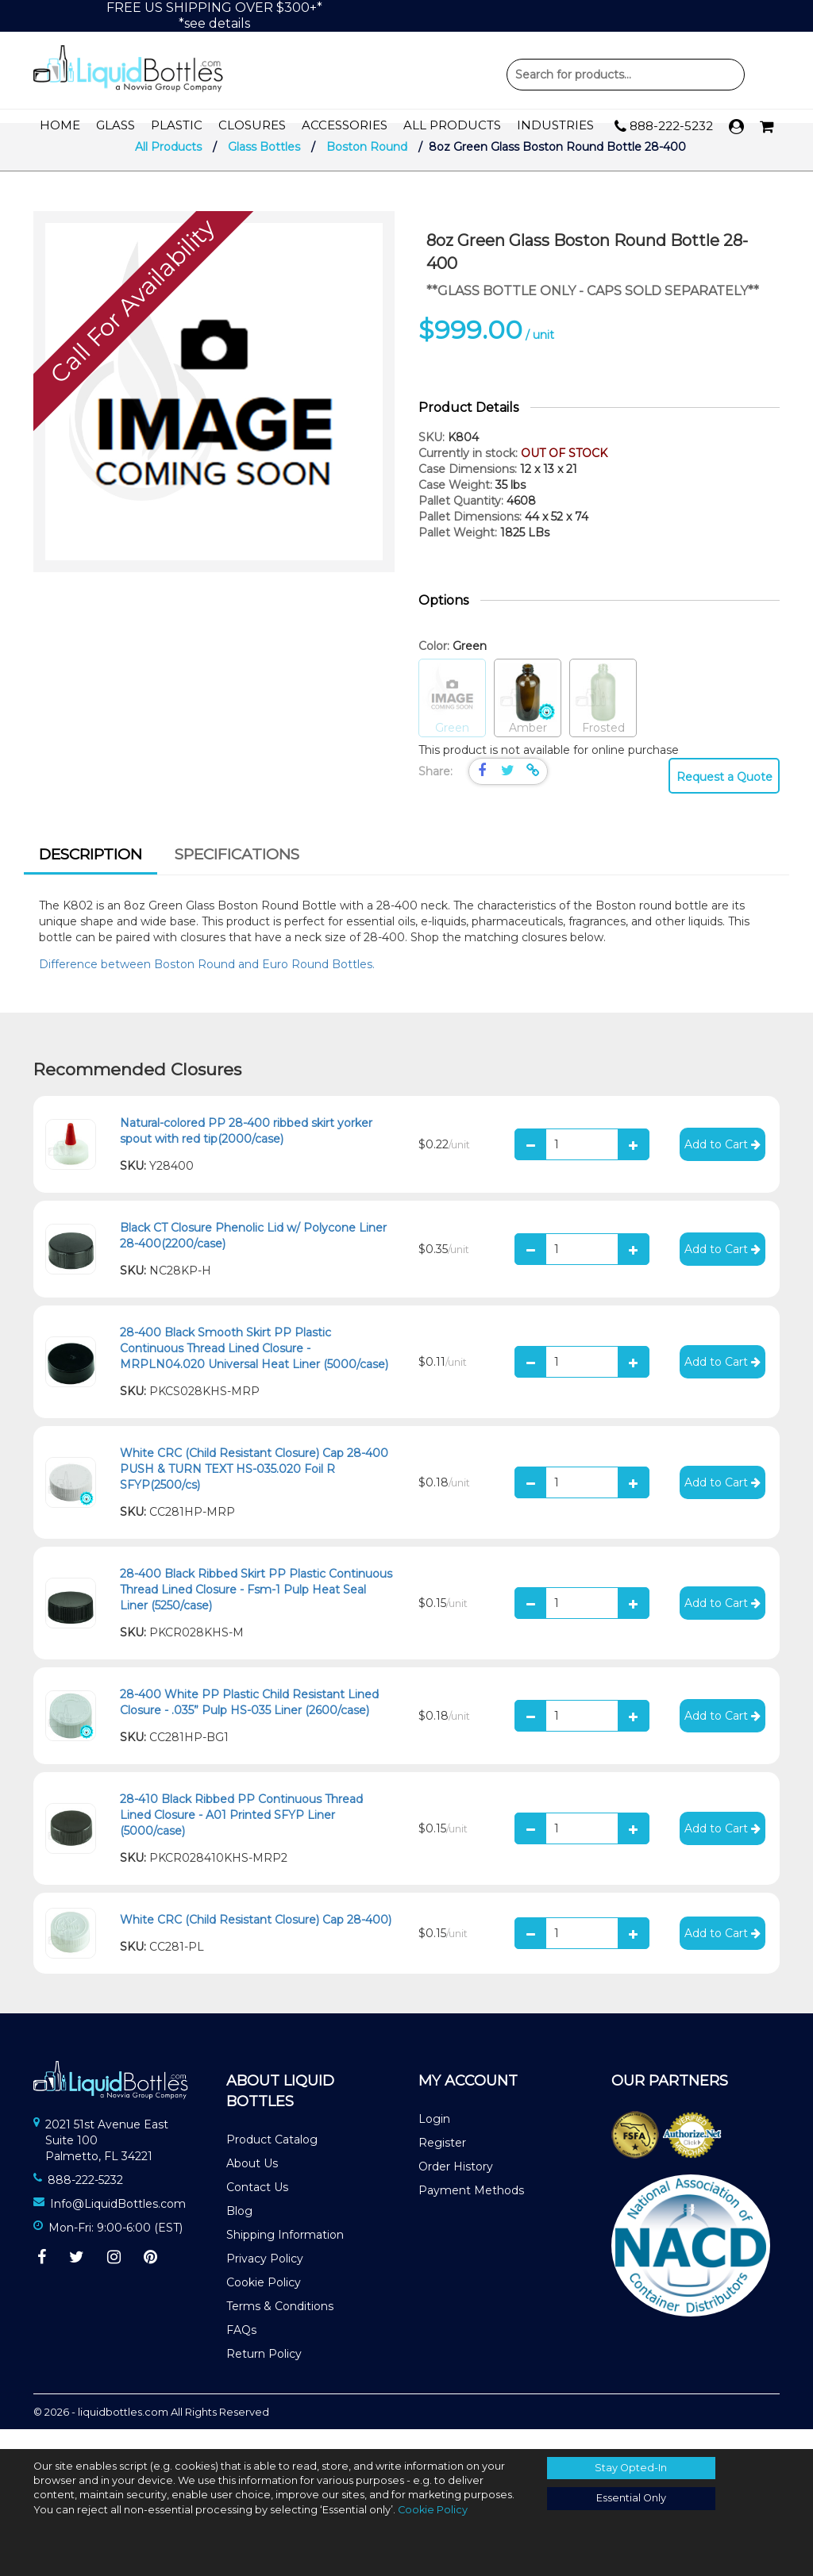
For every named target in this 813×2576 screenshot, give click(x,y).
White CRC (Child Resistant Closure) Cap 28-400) (255, 1939)
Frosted (603, 718)
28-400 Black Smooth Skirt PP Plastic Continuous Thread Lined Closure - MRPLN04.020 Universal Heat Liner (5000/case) (254, 1368)
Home (60, 125)
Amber (527, 718)
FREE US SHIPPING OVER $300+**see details (214, 15)
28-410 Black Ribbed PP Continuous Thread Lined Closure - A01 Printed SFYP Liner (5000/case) (241, 1835)
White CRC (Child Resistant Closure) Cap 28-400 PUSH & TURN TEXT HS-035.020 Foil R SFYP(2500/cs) (254, 1489)
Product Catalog (272, 2159)
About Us (252, 2183)
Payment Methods (471, 2210)
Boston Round (366, 167)
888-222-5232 (664, 127)
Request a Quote (724, 797)
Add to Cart (722, 1164)
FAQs (241, 2350)
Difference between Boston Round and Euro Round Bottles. (208, 984)
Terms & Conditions (279, 2326)
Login (434, 2139)
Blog (239, 2231)
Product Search (626, 74)
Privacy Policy (264, 2278)
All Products (452, 125)
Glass (115, 125)
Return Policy (264, 2373)
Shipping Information (285, 2254)
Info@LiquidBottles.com (118, 2224)
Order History (455, 2186)
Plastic (176, 125)
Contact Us (257, 2207)
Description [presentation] (90, 874)
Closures (252, 125)
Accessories (344, 125)
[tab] (90, 876)
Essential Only (631, 2498)
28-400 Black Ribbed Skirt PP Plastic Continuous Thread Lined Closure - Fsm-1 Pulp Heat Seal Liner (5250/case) (256, 1609)
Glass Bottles (264, 167)
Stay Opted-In (631, 2468)
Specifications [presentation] (237, 874)
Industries (555, 125)
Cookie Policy (263, 2302)
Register (442, 2162)
